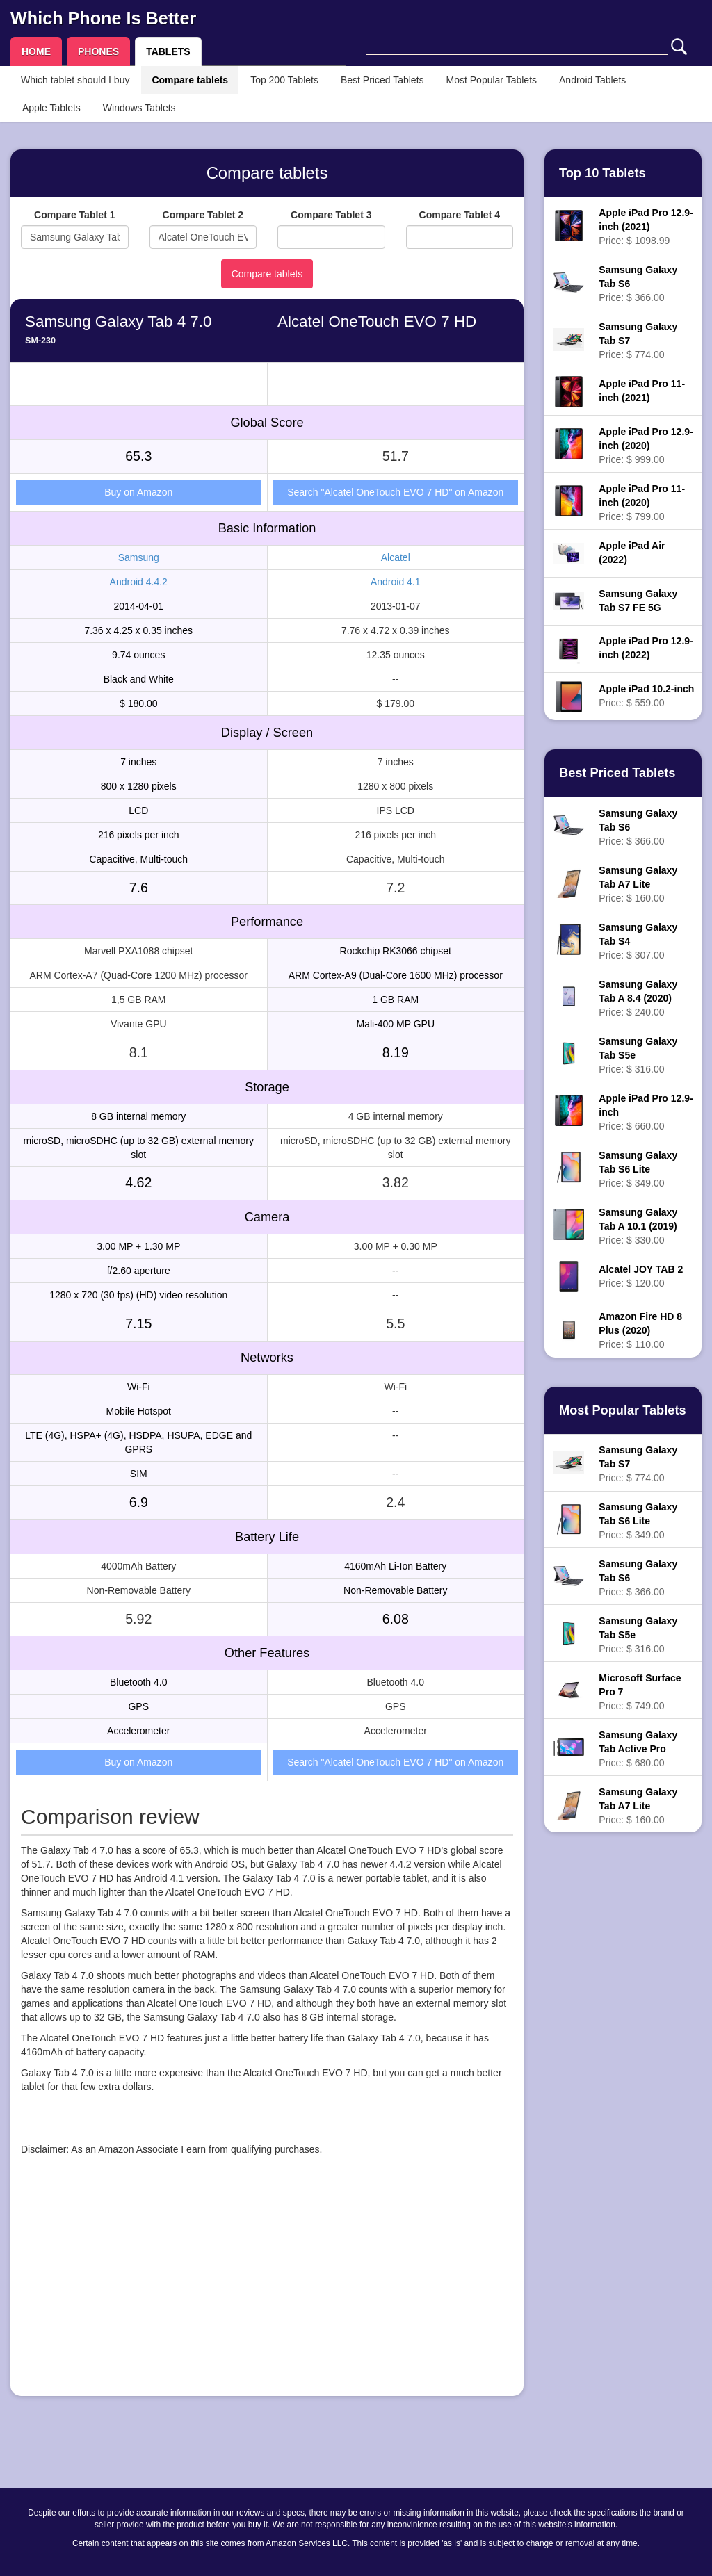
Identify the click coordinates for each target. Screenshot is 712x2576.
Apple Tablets (51, 107)
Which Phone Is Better (103, 18)
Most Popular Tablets (491, 79)
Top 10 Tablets (602, 173)
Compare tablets (190, 79)
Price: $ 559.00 (646, 695)
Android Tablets (592, 79)
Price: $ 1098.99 (646, 226)
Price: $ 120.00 (641, 1276)
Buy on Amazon (138, 492)
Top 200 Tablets (284, 79)
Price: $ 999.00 (646, 445)
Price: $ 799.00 (642, 502)
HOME (36, 51)
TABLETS (168, 51)
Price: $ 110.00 (640, 1330)
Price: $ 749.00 (640, 1691)
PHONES (98, 51)
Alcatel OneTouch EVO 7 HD (376, 321)
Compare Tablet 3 (331, 214)
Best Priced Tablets (382, 79)
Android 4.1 (396, 581)
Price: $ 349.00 (638, 1169)
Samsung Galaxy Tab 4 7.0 (118, 321)
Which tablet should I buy (75, 79)
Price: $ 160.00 (638, 884)
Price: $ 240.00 (638, 998)
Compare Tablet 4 (459, 214)
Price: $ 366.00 (638, 283)
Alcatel (395, 557)
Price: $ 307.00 (638, 941)
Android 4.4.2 (139, 581)
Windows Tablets (139, 107)
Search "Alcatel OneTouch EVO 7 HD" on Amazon (395, 492)
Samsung (138, 557)
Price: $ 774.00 (638, 340)
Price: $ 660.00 (646, 1112)
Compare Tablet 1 (74, 214)
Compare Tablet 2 (203, 214)
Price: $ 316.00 (638, 1055)
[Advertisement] (267, 2288)
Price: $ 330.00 (638, 1226)
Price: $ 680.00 (638, 1748)
